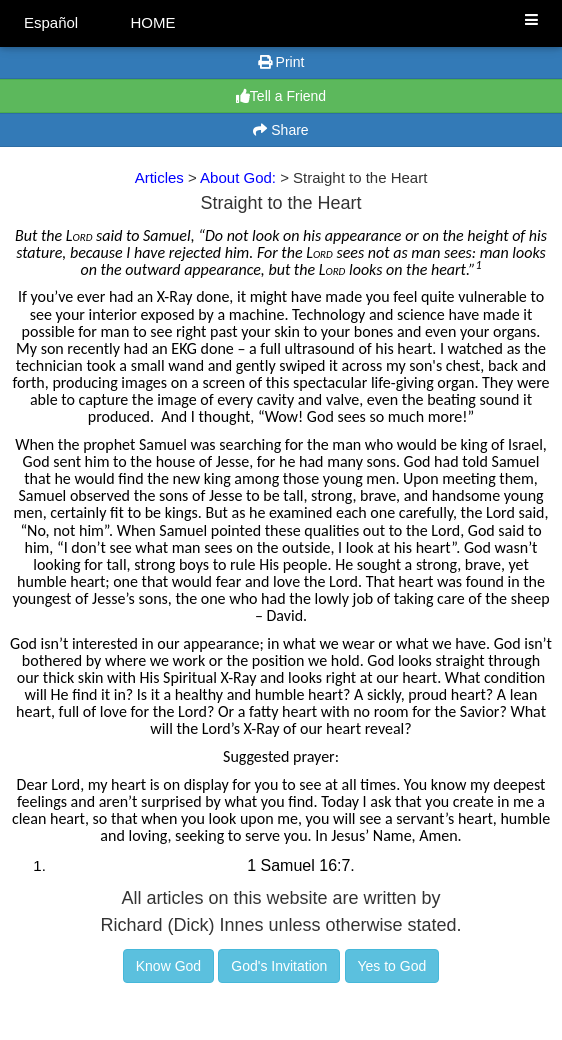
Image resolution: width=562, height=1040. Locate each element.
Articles (159, 177)
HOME (152, 22)
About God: (240, 177)
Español (51, 22)
